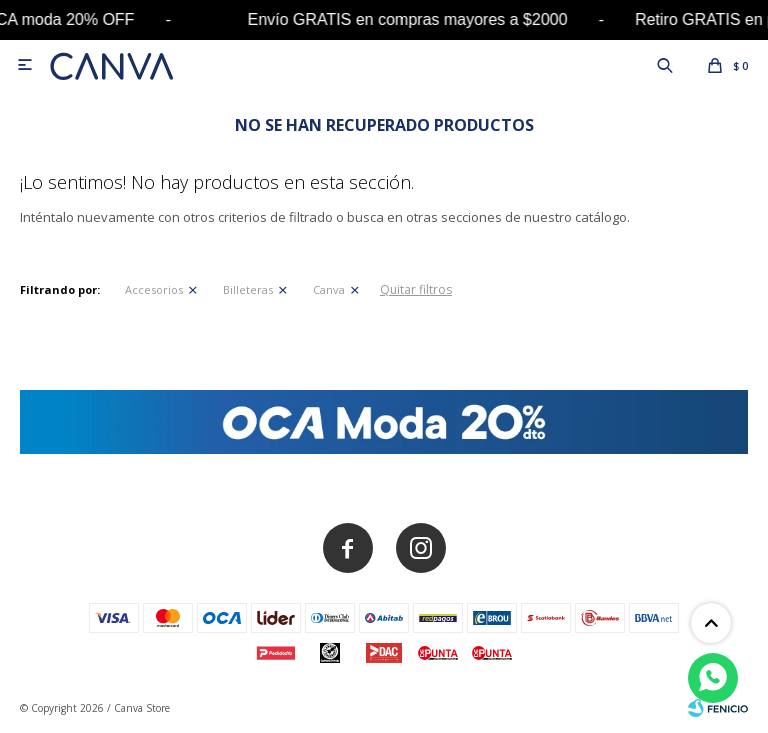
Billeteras (248, 289)
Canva (329, 289)
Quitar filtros (416, 289)
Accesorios (154, 289)
